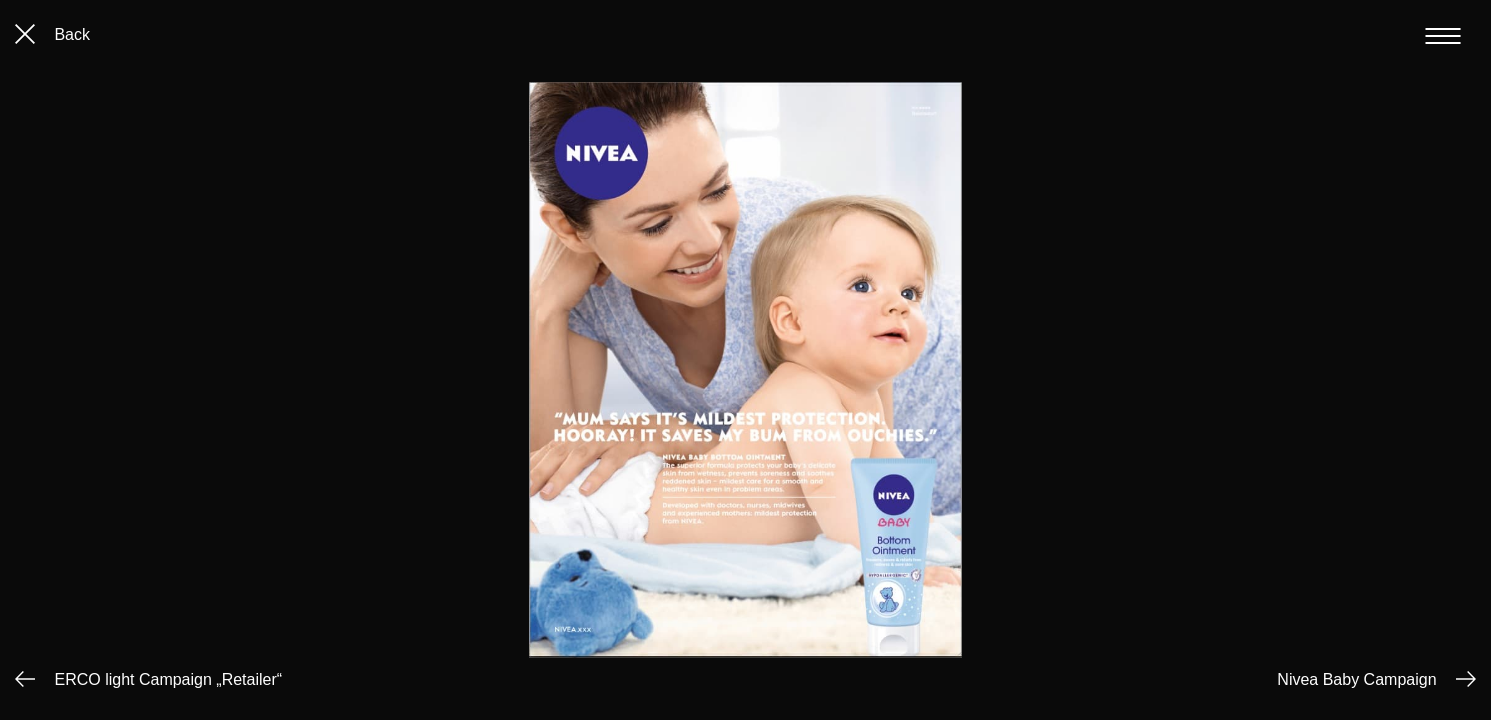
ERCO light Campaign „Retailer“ (168, 679)
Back (52, 34)
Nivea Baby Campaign (1356, 679)
